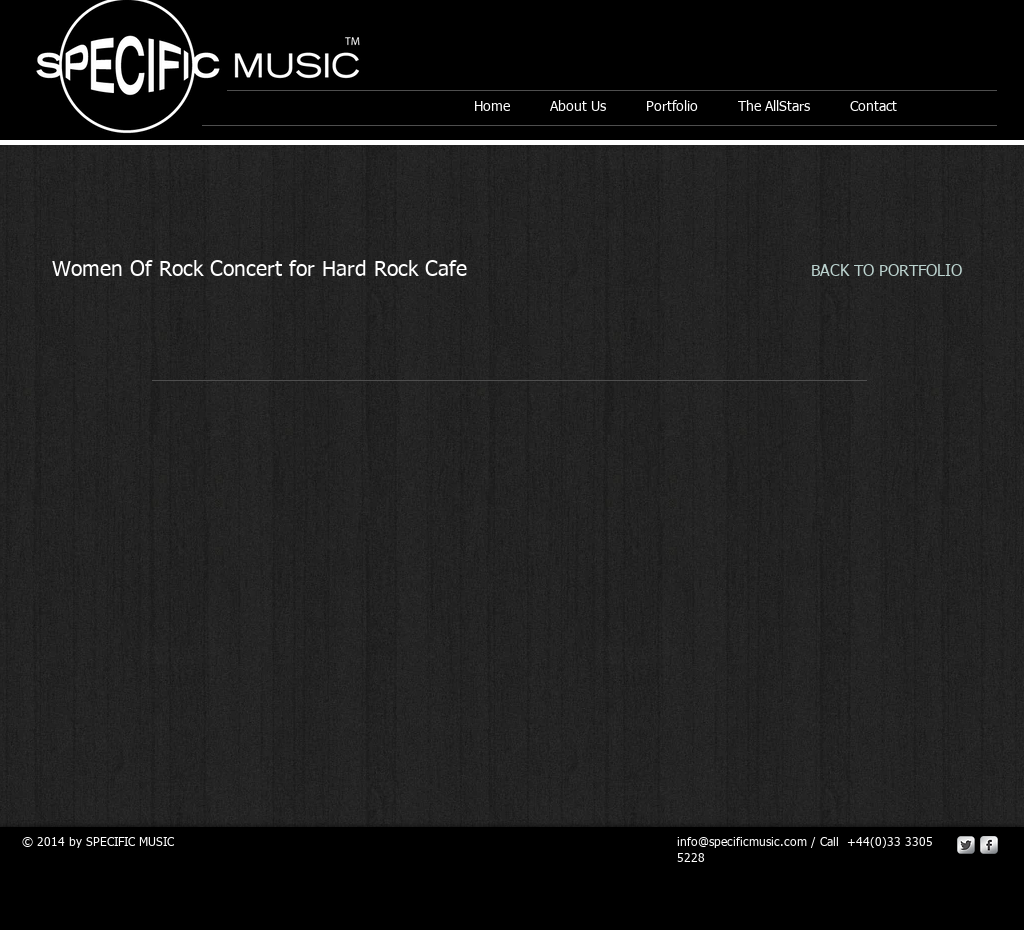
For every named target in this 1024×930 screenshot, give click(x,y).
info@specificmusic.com (742, 843)
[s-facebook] (989, 845)
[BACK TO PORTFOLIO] (886, 272)
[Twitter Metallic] (966, 845)
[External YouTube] (512, 546)
